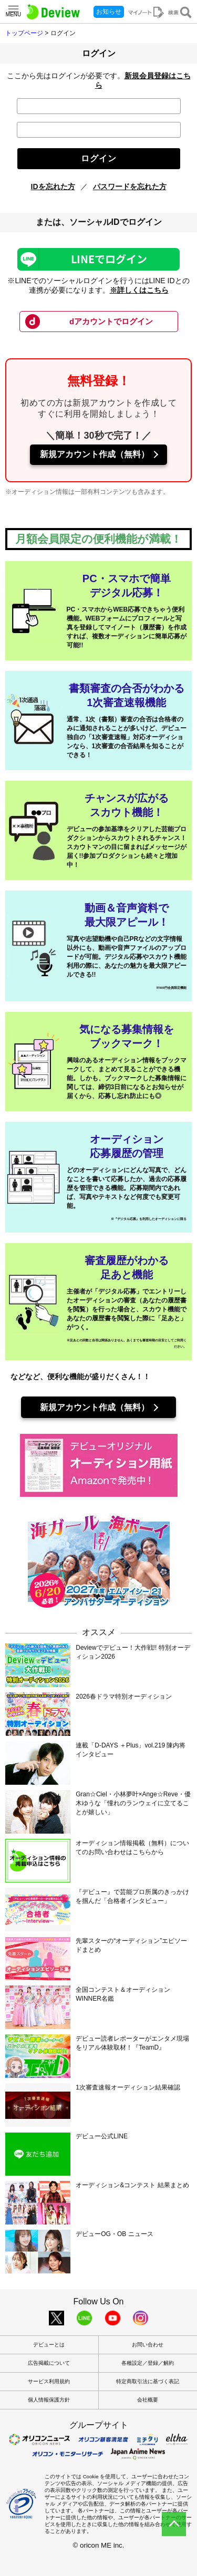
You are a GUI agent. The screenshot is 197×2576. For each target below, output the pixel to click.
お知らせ (108, 11)
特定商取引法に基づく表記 (147, 2381)
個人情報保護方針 (49, 2400)
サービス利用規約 (49, 2381)
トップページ (24, 33)
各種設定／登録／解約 (147, 2363)
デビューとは (49, 2344)
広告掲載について (49, 2363)
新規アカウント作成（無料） (94, 454)
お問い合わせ (147, 2344)
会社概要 (147, 2400)
